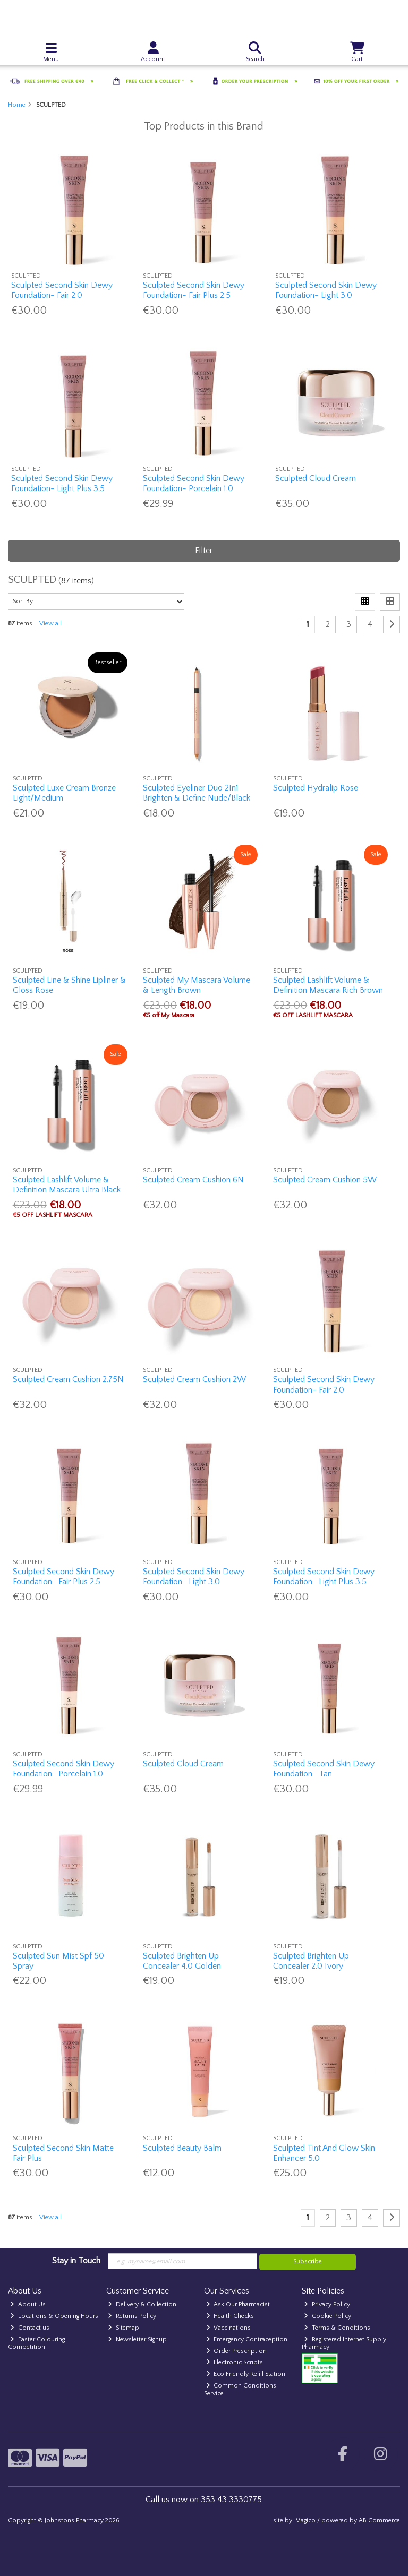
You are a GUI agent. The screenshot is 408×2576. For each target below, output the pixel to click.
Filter (203, 550)
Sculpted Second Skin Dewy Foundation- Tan (324, 1769)
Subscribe (307, 2261)
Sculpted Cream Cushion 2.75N (68, 1379)
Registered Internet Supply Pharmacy (344, 2343)
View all (50, 623)
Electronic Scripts (235, 2362)
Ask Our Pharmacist (238, 2304)
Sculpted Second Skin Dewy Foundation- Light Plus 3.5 (62, 483)
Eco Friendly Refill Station (246, 2374)
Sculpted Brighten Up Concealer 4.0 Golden (182, 1961)
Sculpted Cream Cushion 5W (325, 1179)
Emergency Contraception (247, 2339)
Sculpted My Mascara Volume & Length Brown (196, 985)
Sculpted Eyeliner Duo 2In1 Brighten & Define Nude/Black (196, 793)
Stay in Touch (76, 2260)
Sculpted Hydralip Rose (315, 788)
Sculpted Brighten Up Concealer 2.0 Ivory (311, 1961)
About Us (28, 2304)
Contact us (29, 2327)
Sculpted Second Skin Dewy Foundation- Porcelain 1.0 (193, 483)
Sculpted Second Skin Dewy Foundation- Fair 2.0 (62, 290)
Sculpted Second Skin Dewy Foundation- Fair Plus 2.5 (193, 290)
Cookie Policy (327, 2316)
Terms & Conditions (337, 2327)
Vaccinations (228, 2327)
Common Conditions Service (240, 2389)
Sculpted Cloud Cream (315, 478)
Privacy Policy (327, 2304)
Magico (305, 2520)
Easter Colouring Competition (36, 2343)
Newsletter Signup (137, 2339)
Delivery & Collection (142, 2304)
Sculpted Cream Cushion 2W (194, 1379)
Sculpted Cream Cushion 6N (193, 1179)
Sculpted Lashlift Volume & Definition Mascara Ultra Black (67, 1185)
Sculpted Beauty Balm (182, 2148)
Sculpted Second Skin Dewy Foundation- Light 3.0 (326, 290)
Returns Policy (132, 2316)
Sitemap (123, 2327)
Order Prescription (236, 2351)
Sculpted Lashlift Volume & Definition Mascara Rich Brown (328, 985)
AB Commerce (379, 2520)
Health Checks (230, 2316)
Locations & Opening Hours (54, 2316)
